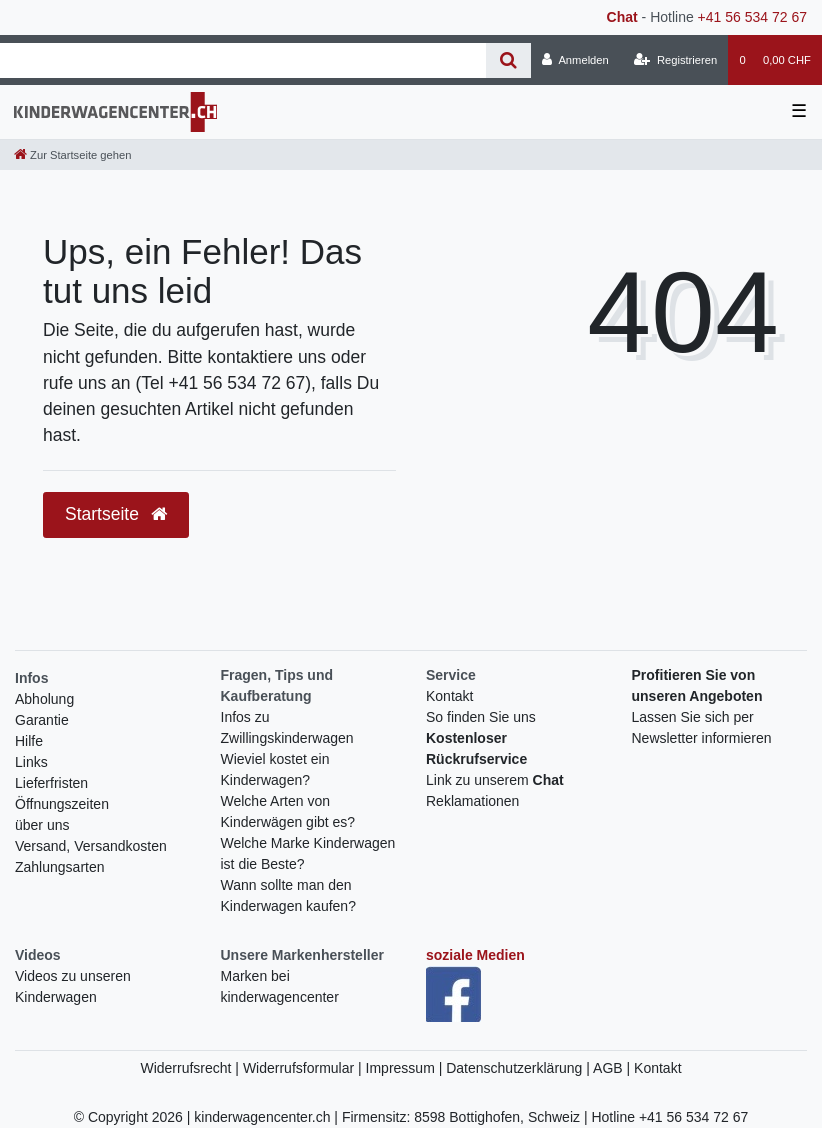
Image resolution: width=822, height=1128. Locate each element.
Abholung (44, 699)
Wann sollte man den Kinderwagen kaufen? (288, 895)
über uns (42, 825)
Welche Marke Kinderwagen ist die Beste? (308, 853)
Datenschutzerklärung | (519, 1068)
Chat (622, 17)
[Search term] (243, 60)
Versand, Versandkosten (91, 846)
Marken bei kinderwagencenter (280, 986)
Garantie (42, 720)
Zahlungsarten (60, 867)
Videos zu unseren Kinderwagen (73, 986)
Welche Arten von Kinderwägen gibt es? (288, 811)
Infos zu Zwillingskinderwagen (287, 727)
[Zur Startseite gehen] (72, 155)
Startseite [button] (116, 514)
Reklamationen (472, 801)
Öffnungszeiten (62, 804)
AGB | (613, 1068)
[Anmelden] (575, 60)
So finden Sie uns (481, 717)
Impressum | (406, 1068)
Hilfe (29, 741)
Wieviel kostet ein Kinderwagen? (275, 769)
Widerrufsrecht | (191, 1068)
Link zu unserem (495, 780)
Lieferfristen (51, 783)
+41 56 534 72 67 (752, 17)
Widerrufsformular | (304, 1068)
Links (31, 762)
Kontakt (449, 696)
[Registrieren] (675, 60)
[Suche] (508, 60)
